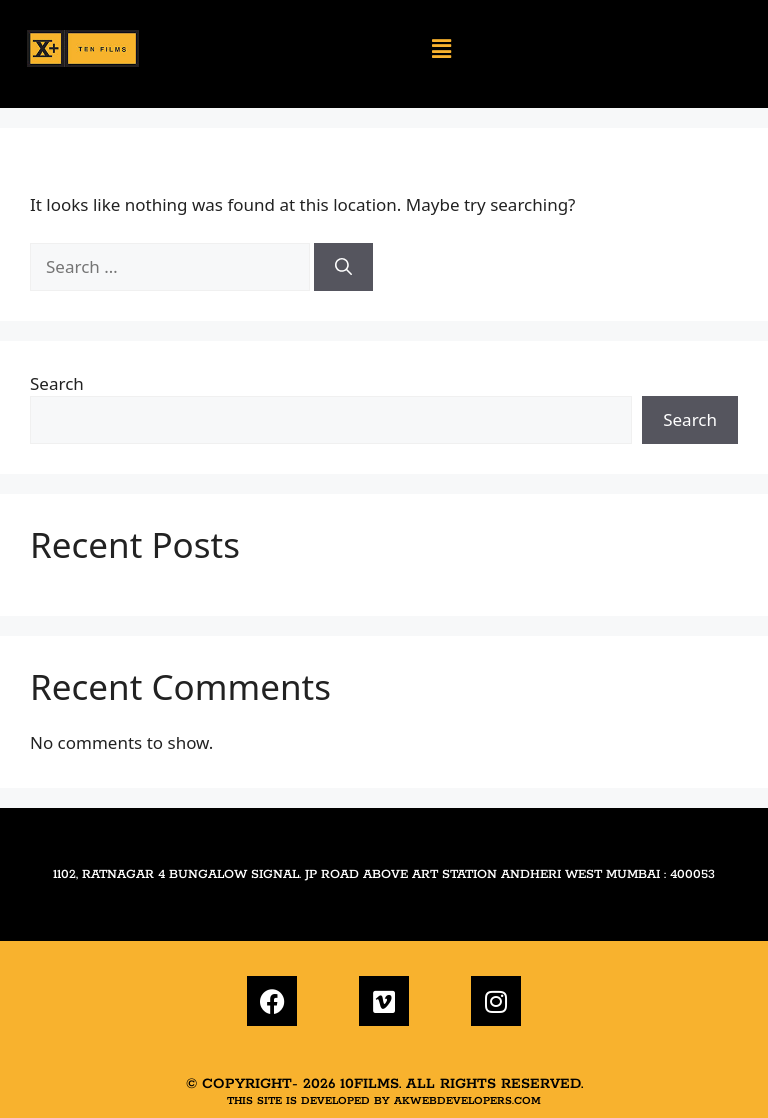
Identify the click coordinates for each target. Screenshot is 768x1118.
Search (57, 383)
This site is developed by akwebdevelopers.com (384, 1101)
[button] (441, 48)
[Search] (343, 267)
